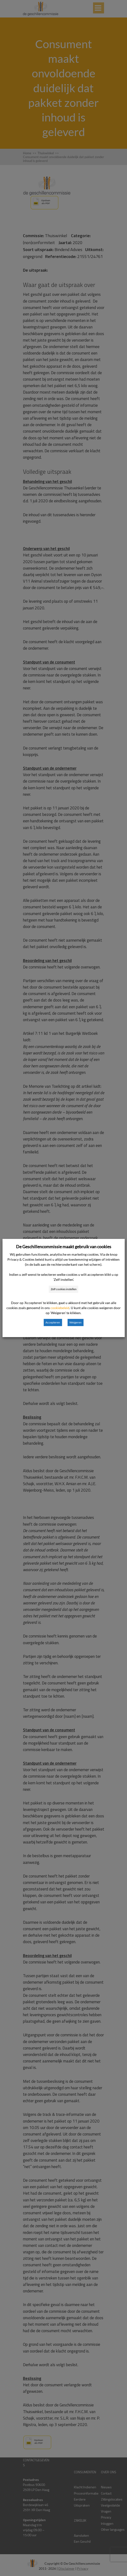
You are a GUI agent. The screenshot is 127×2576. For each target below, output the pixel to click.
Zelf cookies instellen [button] (64, 1289)
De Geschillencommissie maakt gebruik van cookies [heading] (63, 1246)
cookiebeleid (59, 1308)
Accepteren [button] (52, 1322)
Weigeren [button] (75, 1322)
